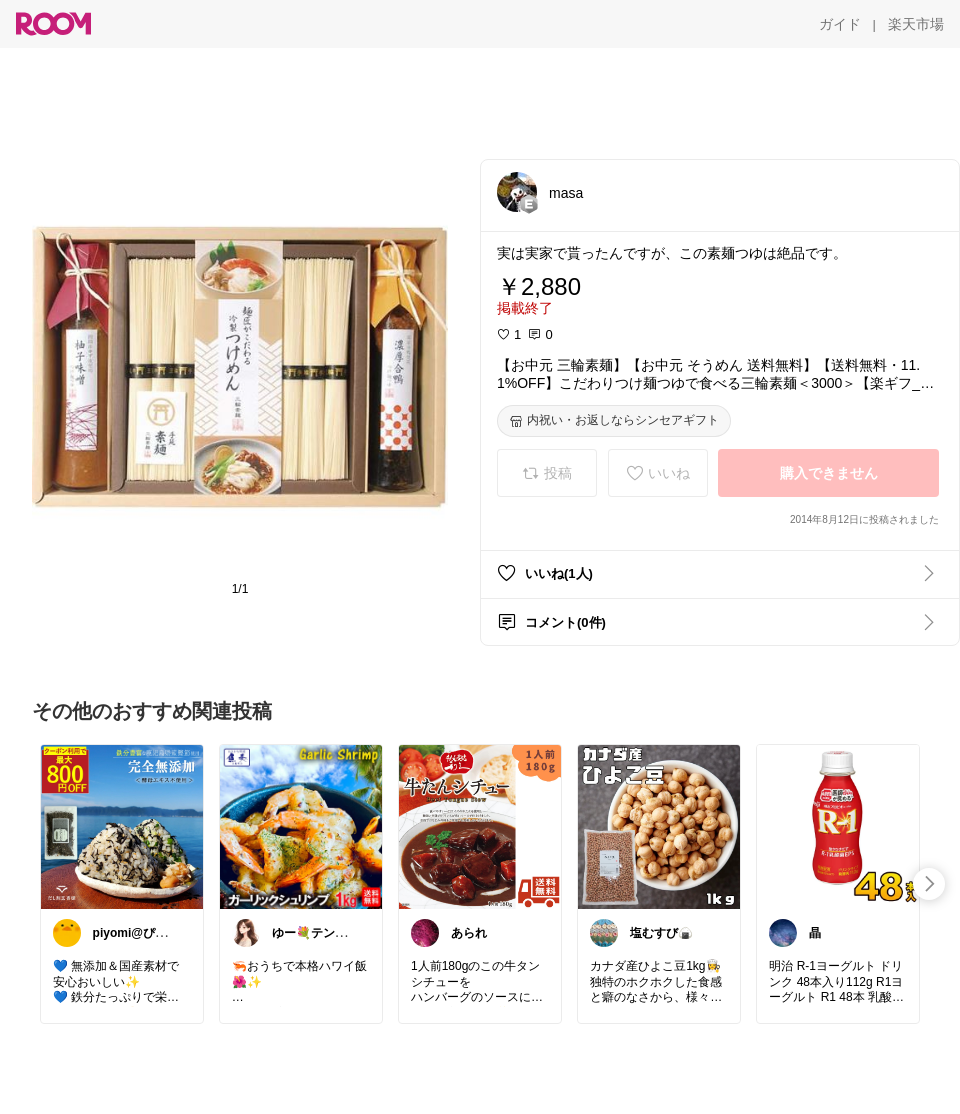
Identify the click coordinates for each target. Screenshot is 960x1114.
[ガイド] (840, 24)
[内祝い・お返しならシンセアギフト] (614, 421)
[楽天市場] (916, 24)
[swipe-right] (929, 884)
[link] (122, 826)
